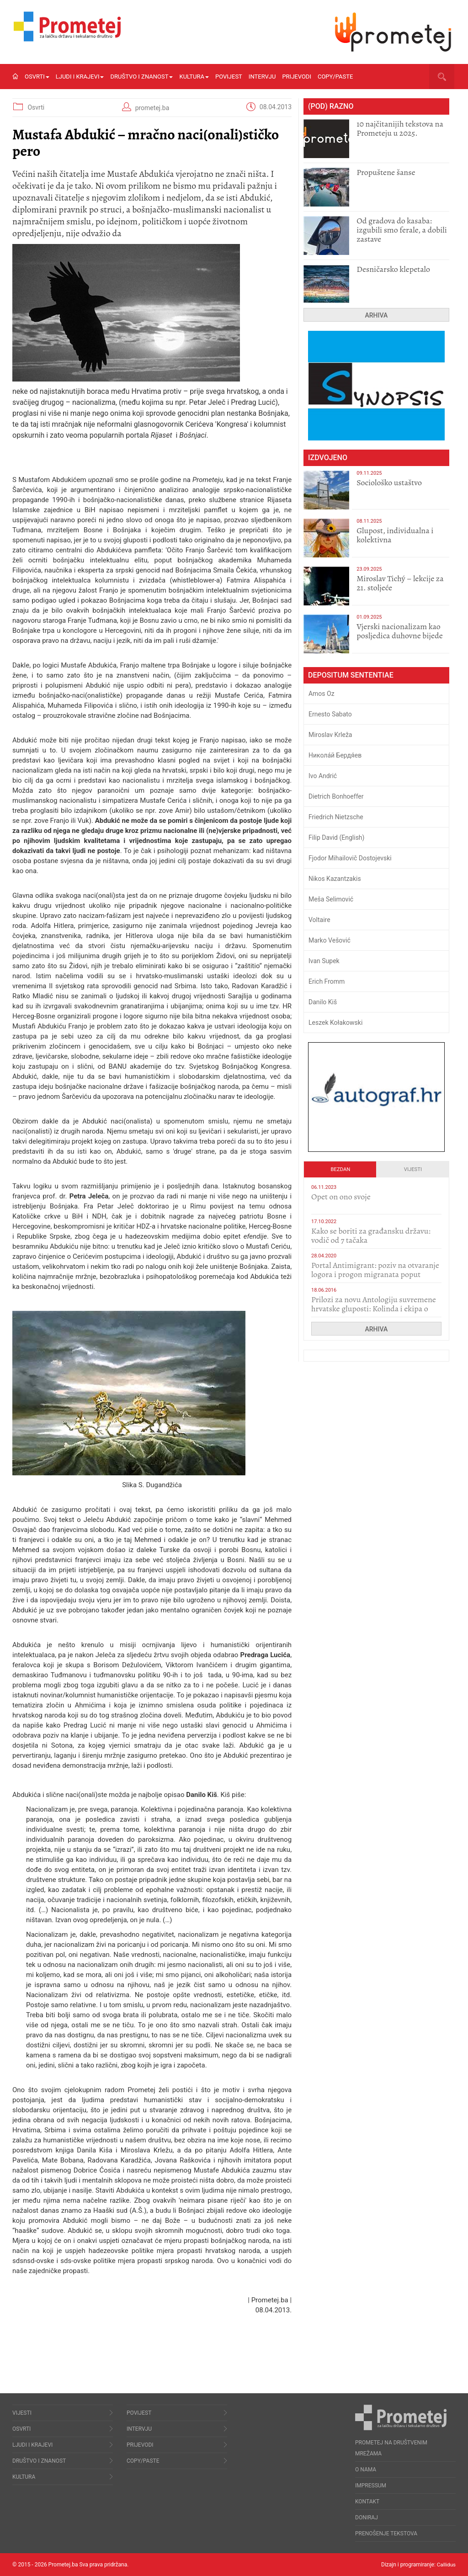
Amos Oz (321, 693)
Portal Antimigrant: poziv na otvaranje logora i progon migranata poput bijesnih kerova (375, 1274)
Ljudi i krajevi (80, 76)
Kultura (194, 76)
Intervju (262, 76)
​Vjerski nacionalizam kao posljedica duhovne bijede (399, 631)
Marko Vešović (329, 940)
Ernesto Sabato (330, 714)
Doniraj (366, 2517)
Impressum (370, 2485)
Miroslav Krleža (330, 734)
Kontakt (367, 2501)
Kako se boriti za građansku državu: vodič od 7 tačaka (371, 1235)
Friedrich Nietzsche (335, 817)
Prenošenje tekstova (386, 2533)
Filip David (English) (336, 837)
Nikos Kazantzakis (334, 878)
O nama (365, 2469)
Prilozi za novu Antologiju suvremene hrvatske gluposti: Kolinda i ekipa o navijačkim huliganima (373, 1308)
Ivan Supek (324, 961)
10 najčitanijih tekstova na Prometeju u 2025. (399, 128)
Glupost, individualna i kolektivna (394, 535)
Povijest (228, 76)
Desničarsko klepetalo (393, 269)
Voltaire (319, 919)
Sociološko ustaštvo (389, 482)
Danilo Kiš (322, 1002)
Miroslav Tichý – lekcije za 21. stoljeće (399, 583)
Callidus (446, 2564)
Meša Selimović (330, 899)
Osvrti (37, 76)
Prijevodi (296, 76)
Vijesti (413, 1169)
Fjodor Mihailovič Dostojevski (350, 858)
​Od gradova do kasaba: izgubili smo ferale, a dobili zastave (401, 229)
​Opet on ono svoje (341, 1196)
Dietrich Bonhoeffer (336, 796)
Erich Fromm (326, 981)
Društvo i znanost (141, 76)
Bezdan (341, 1169)
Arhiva (376, 315)
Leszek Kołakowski (335, 1022)
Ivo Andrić (322, 775)
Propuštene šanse (385, 172)
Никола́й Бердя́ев (335, 755)
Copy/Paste (335, 76)
